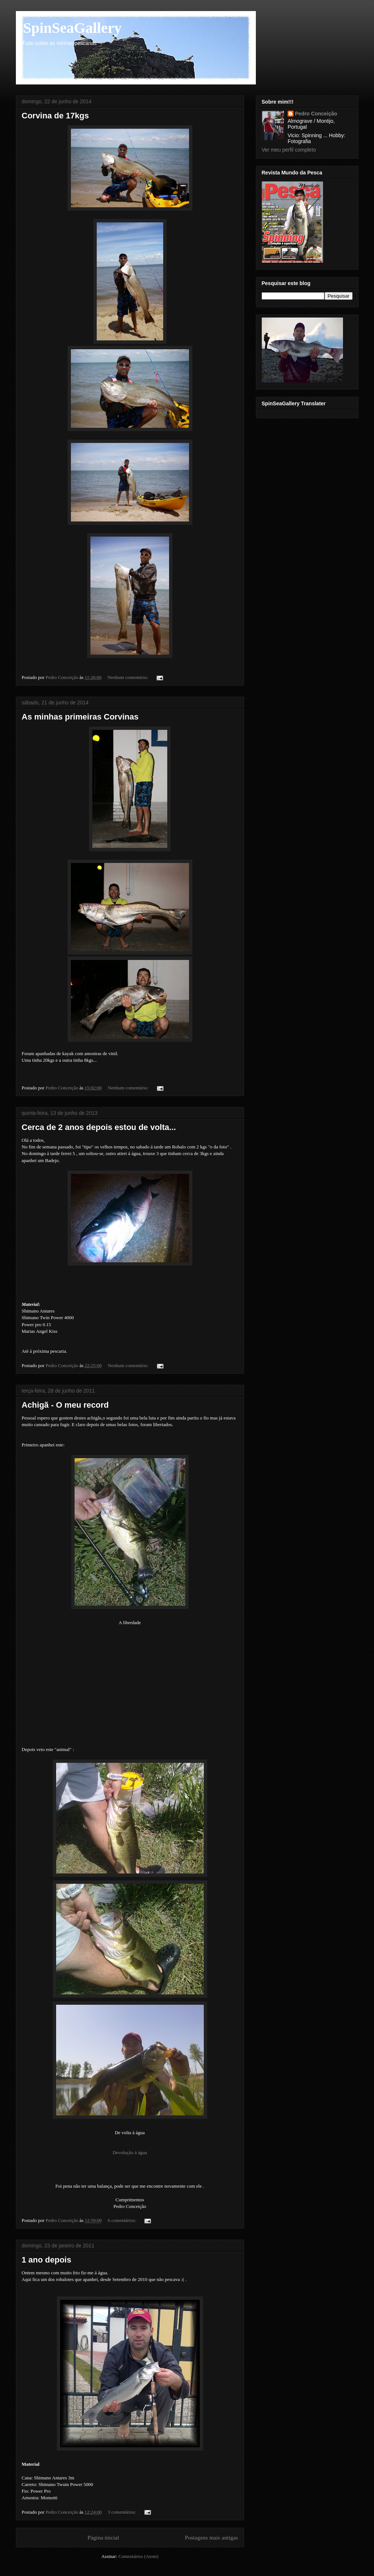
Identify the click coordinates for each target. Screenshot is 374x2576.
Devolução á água (130, 2152)
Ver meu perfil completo (289, 150)
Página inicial (103, 2537)
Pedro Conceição (316, 114)
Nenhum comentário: (128, 677)
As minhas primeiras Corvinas (80, 716)
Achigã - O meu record (65, 1405)
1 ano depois (46, 2259)
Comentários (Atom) (138, 2556)
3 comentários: (122, 2512)
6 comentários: (122, 2220)
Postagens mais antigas (211, 2537)
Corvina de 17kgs (55, 115)
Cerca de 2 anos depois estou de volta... (99, 1127)
